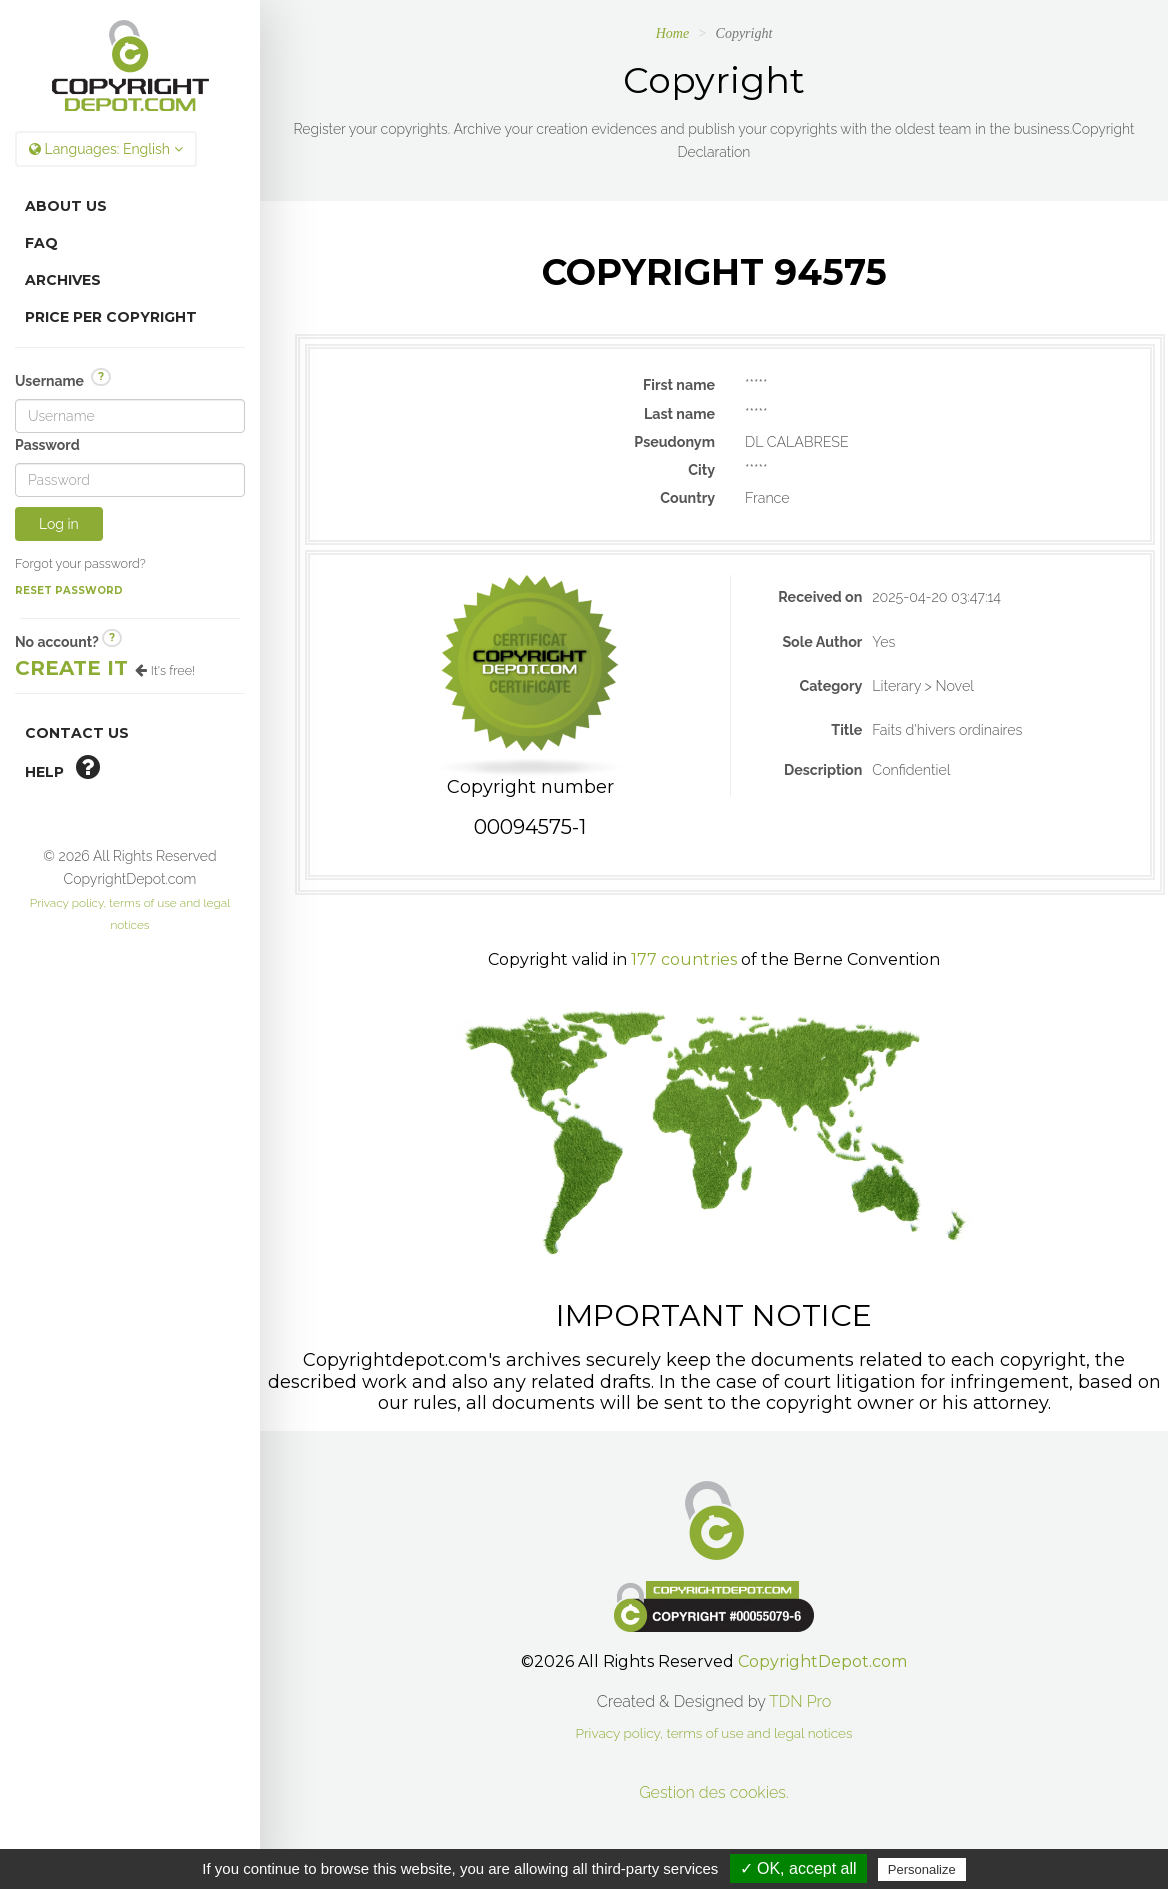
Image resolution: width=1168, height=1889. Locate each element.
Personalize (922, 1869)
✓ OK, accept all (798, 1868)
